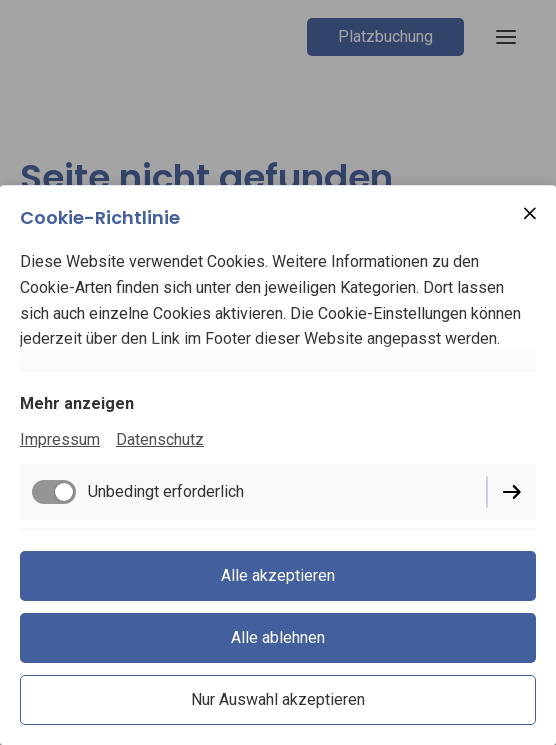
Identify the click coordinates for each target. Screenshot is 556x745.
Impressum (60, 439)
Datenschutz (160, 439)
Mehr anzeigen (77, 403)
